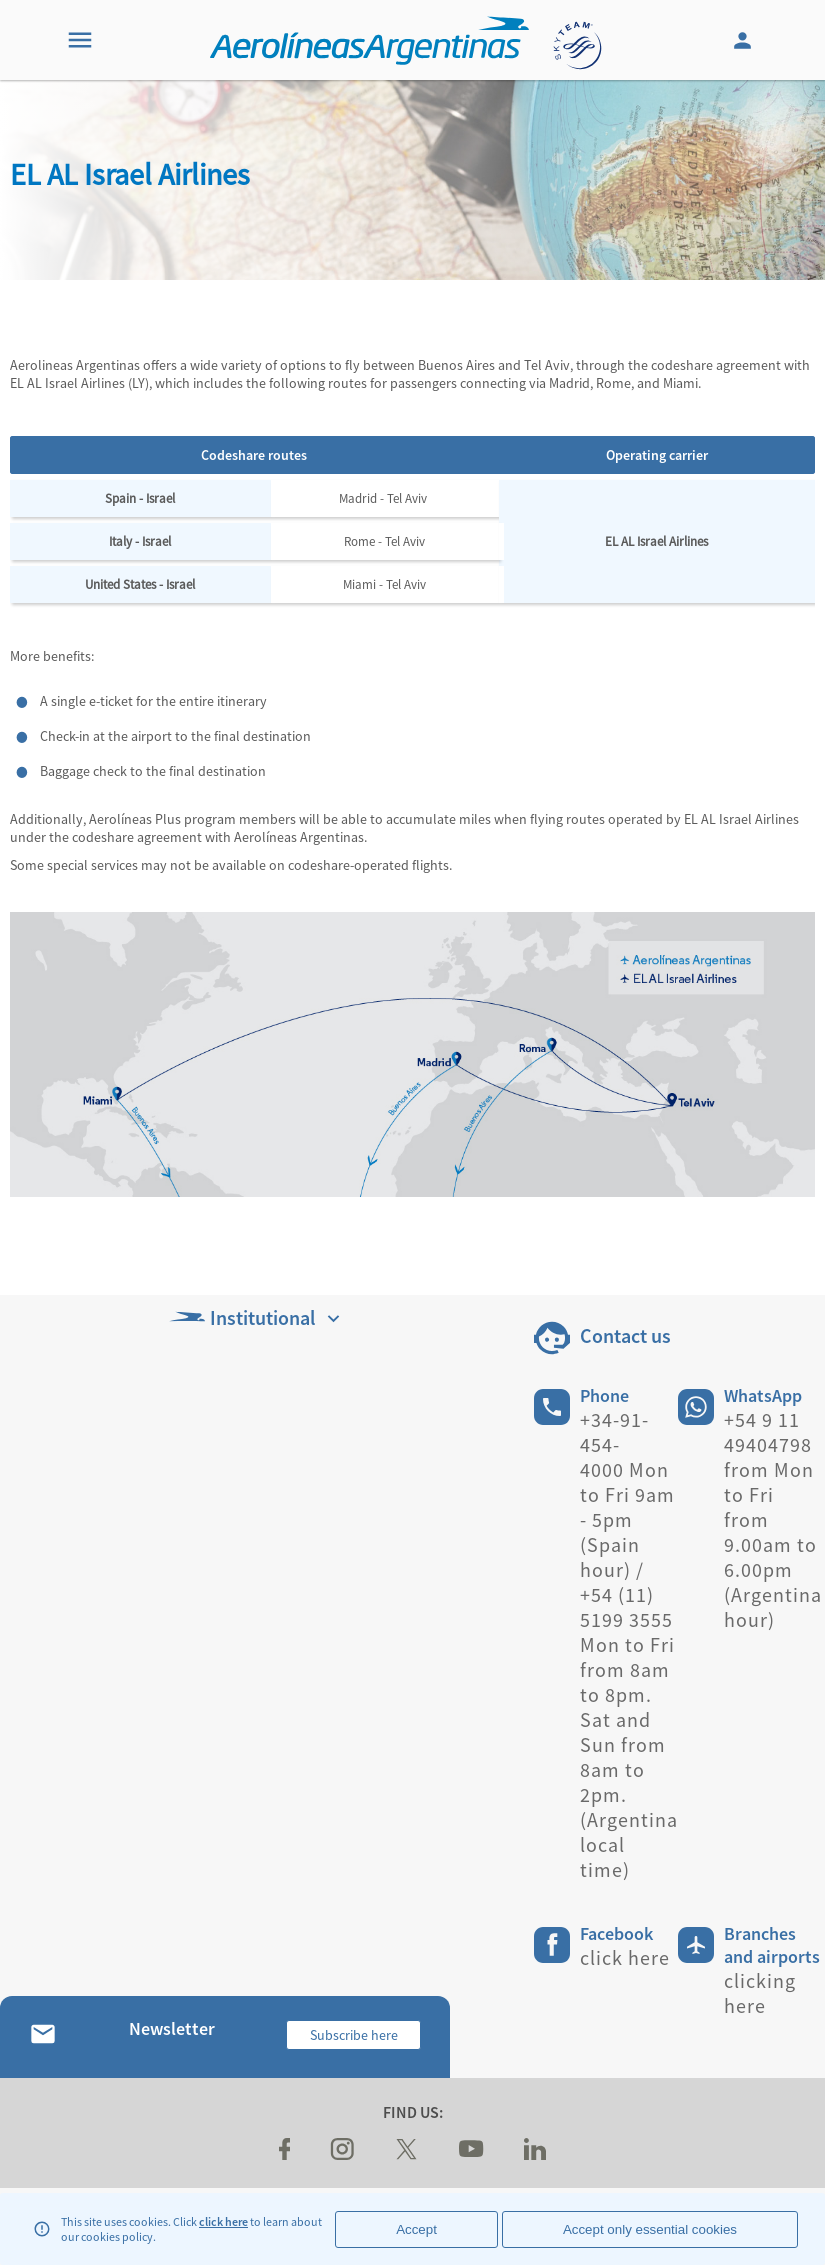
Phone (604, 1395)
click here (223, 2221)
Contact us (625, 1335)
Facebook (616, 1933)
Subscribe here (354, 2035)
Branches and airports (772, 1945)
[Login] (745, 40)
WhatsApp (763, 1395)
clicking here (760, 1993)
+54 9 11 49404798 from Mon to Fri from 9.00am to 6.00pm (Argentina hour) (773, 1519)
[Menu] (80, 40)
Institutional (257, 1317)
